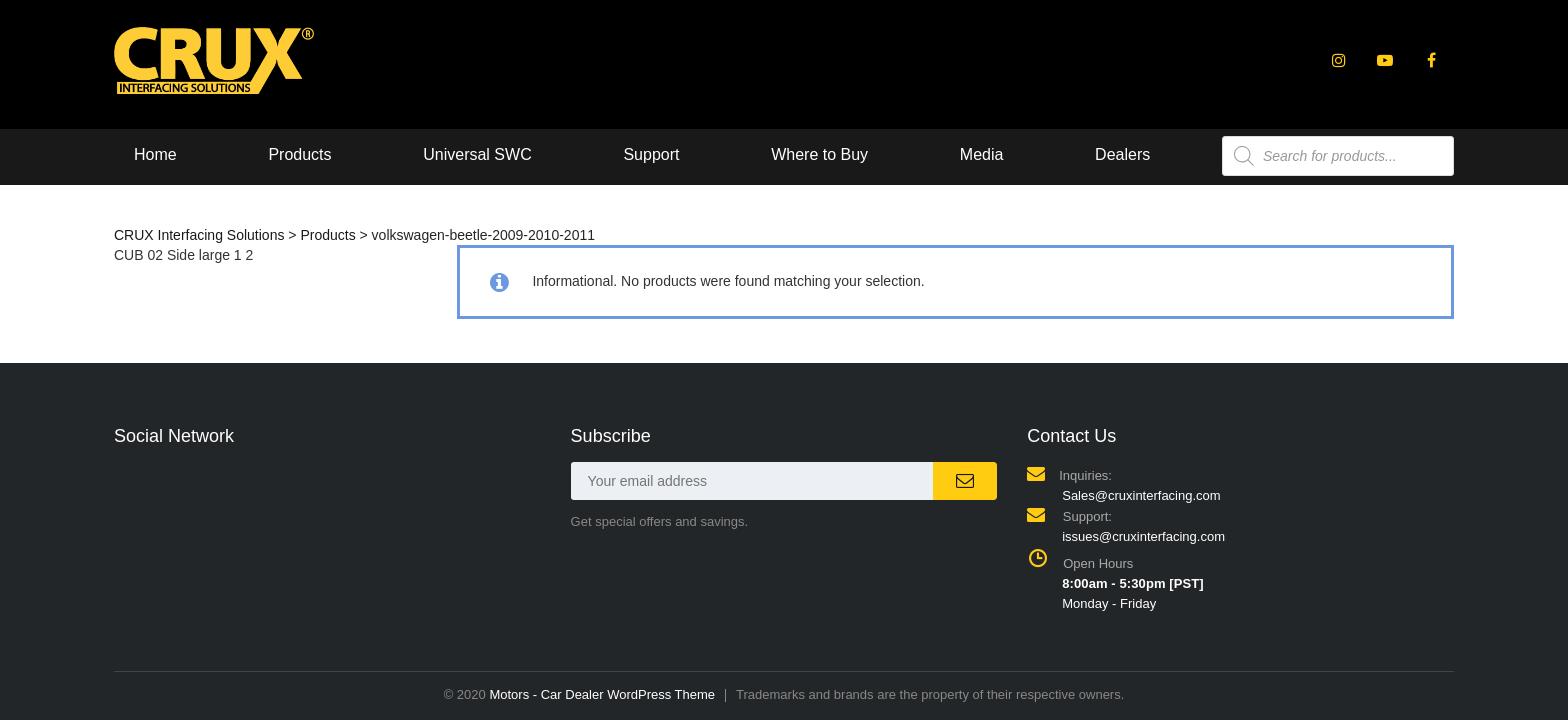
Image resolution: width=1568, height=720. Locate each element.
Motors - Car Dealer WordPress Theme (602, 694)
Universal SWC (477, 154)
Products (299, 154)
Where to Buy (819, 154)
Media (982, 154)
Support (651, 154)
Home (155, 154)
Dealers (1122, 154)
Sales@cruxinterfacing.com (1141, 495)
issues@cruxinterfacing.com (1143, 536)
